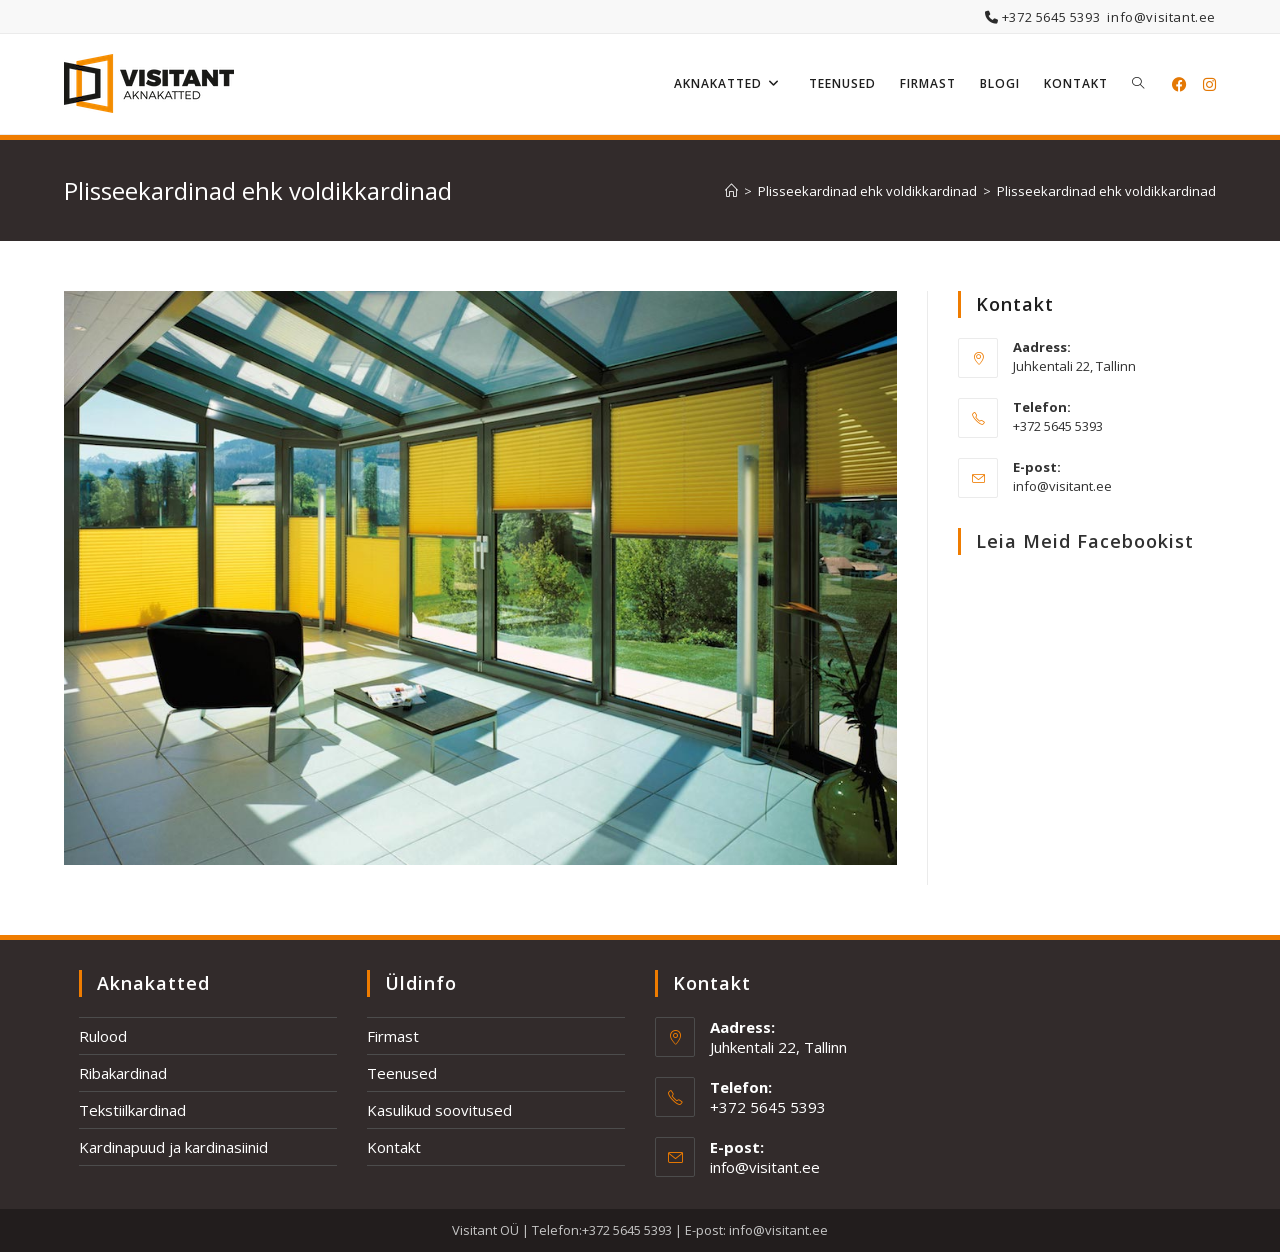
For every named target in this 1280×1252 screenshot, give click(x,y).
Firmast (393, 1036)
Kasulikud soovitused (439, 1110)
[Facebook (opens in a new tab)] (1179, 84)
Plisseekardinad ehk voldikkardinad (1106, 191)
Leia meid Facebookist (1085, 541)
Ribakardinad (123, 1073)
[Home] (731, 191)
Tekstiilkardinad (132, 1110)
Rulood (103, 1036)
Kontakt (394, 1147)
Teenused (402, 1073)
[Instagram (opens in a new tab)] (1209, 84)
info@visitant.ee (1161, 17)
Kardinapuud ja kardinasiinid (173, 1147)
